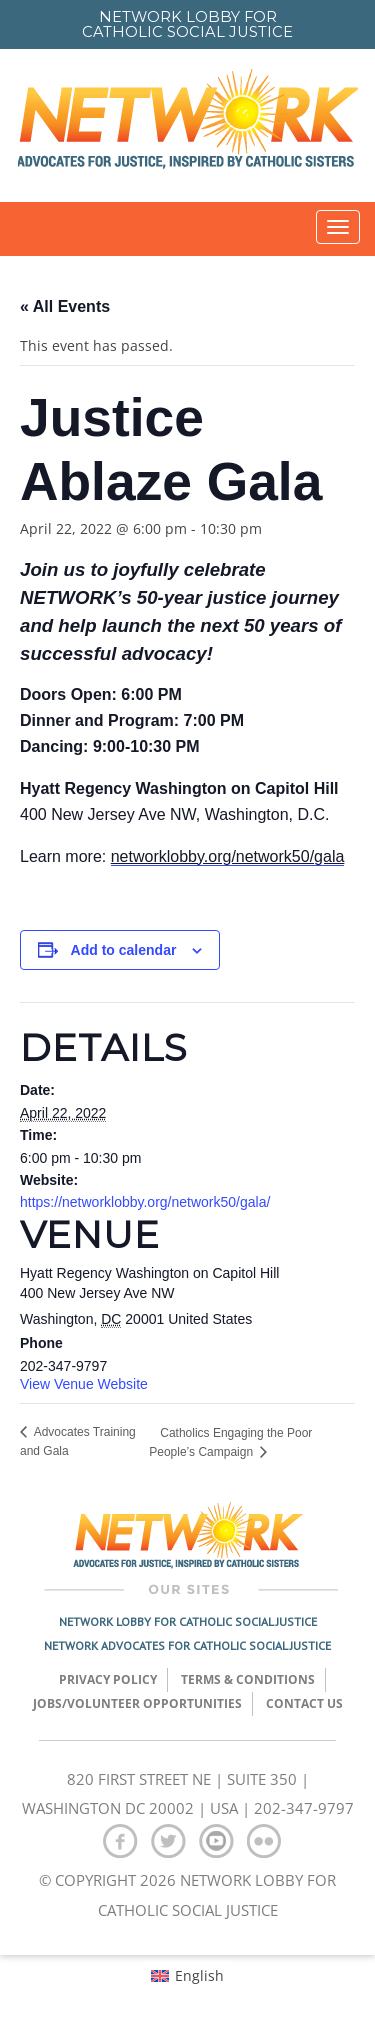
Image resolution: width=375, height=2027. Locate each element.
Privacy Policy (108, 1679)
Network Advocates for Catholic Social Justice (187, 1645)
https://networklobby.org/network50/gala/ (145, 1202)
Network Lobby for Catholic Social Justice (188, 1621)
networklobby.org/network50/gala (228, 856)
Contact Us (304, 1703)
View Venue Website (84, 1384)
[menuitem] (187, 1976)
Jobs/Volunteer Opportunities (137, 1703)
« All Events (65, 306)
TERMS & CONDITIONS (248, 1679)
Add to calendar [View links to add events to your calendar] (124, 950)
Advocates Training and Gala (78, 1441)
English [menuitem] (199, 1975)
